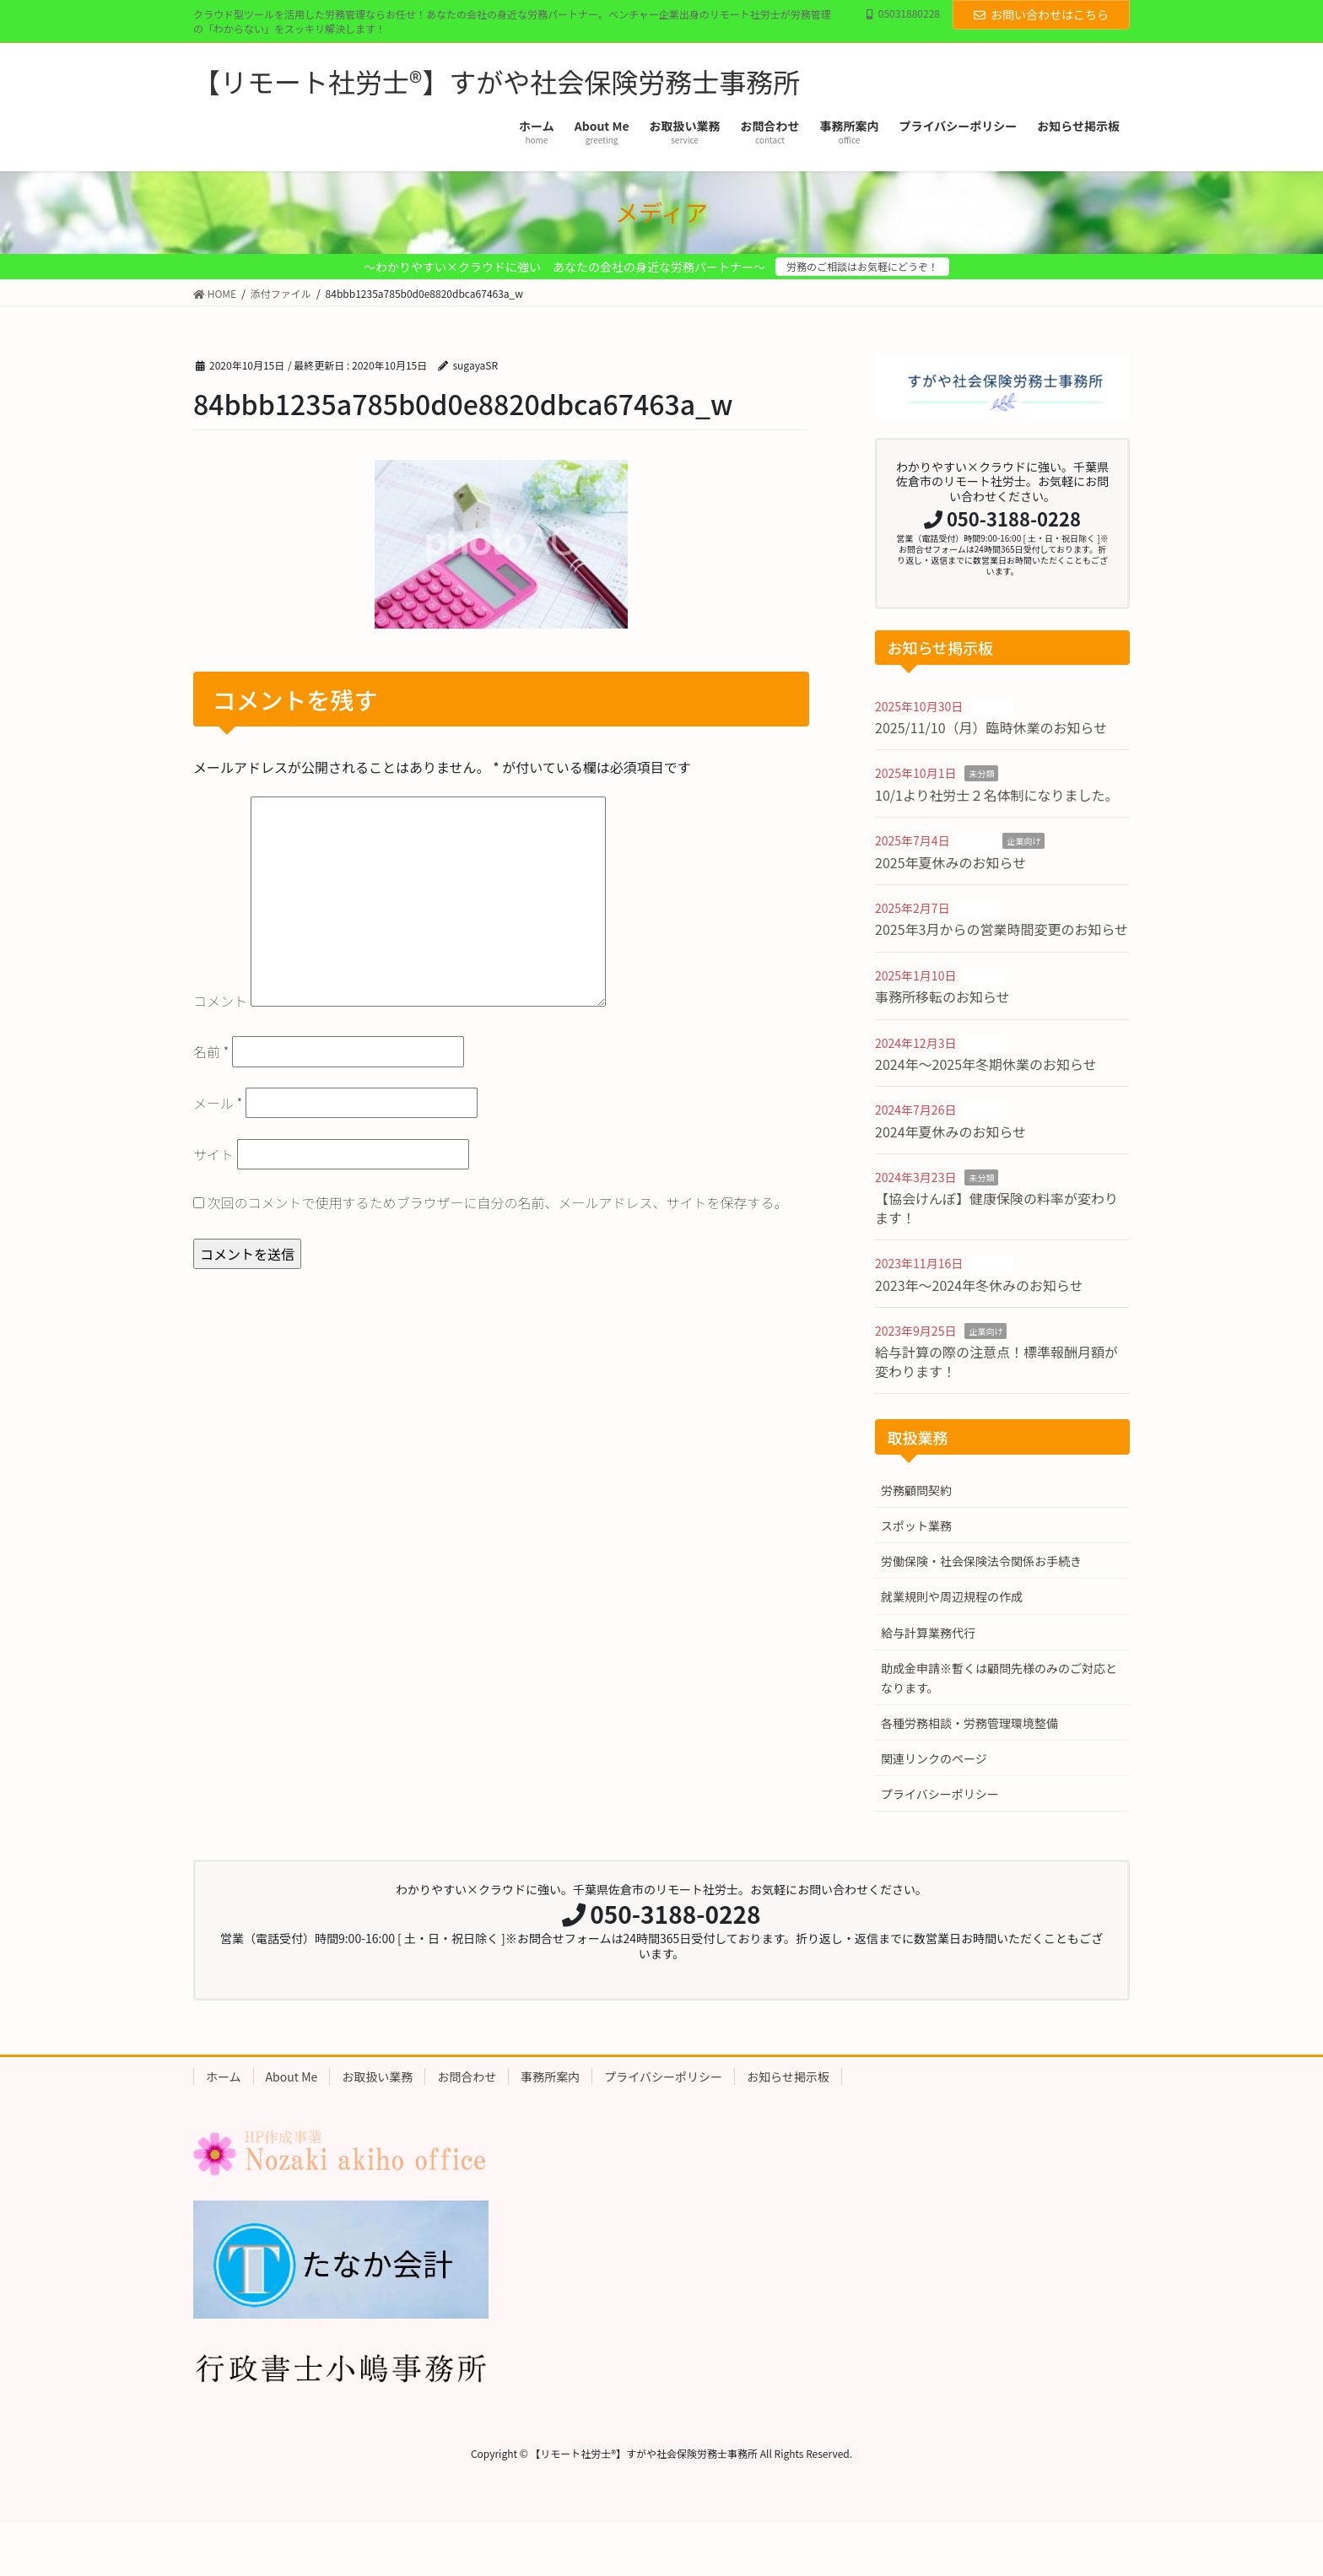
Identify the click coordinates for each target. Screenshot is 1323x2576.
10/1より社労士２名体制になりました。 (997, 795)
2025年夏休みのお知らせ (950, 862)
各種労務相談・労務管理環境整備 (969, 1723)
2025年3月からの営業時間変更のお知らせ (1001, 929)
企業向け (1023, 840)
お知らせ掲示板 (788, 2076)
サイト (213, 1154)
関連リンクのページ (934, 1758)
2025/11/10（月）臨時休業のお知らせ (991, 727)
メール (217, 1103)
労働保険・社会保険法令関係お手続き (981, 1561)
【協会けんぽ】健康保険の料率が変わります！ (996, 1207)
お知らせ (992, 706)
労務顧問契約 (916, 1490)
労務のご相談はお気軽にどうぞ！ (862, 266)
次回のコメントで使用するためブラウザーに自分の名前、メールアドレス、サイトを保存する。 (498, 1202)
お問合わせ (466, 2076)
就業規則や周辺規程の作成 (952, 1596)
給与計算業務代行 (928, 1632)
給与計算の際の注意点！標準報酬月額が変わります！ (996, 1361)
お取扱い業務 (377, 2076)
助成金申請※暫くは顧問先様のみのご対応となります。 (999, 1678)
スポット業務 (916, 1525)
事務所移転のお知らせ (942, 996)
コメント (220, 1001)
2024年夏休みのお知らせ (950, 1131)
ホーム (223, 2076)
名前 (211, 1051)
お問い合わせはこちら (1041, 14)
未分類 (981, 773)
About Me (292, 2076)
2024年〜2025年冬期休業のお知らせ (986, 1064)
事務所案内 (550, 2076)
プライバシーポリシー (940, 1793)
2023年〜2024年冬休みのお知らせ (979, 1285)
